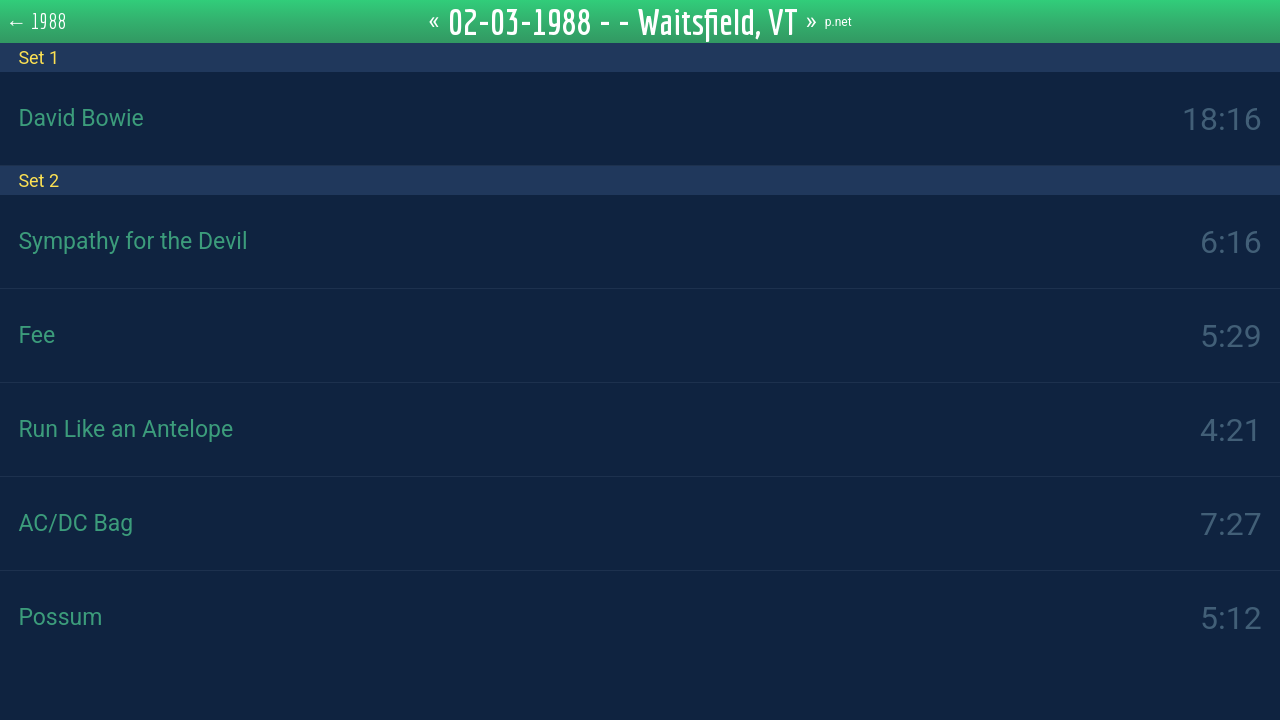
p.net (838, 22)
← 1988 (36, 21)
